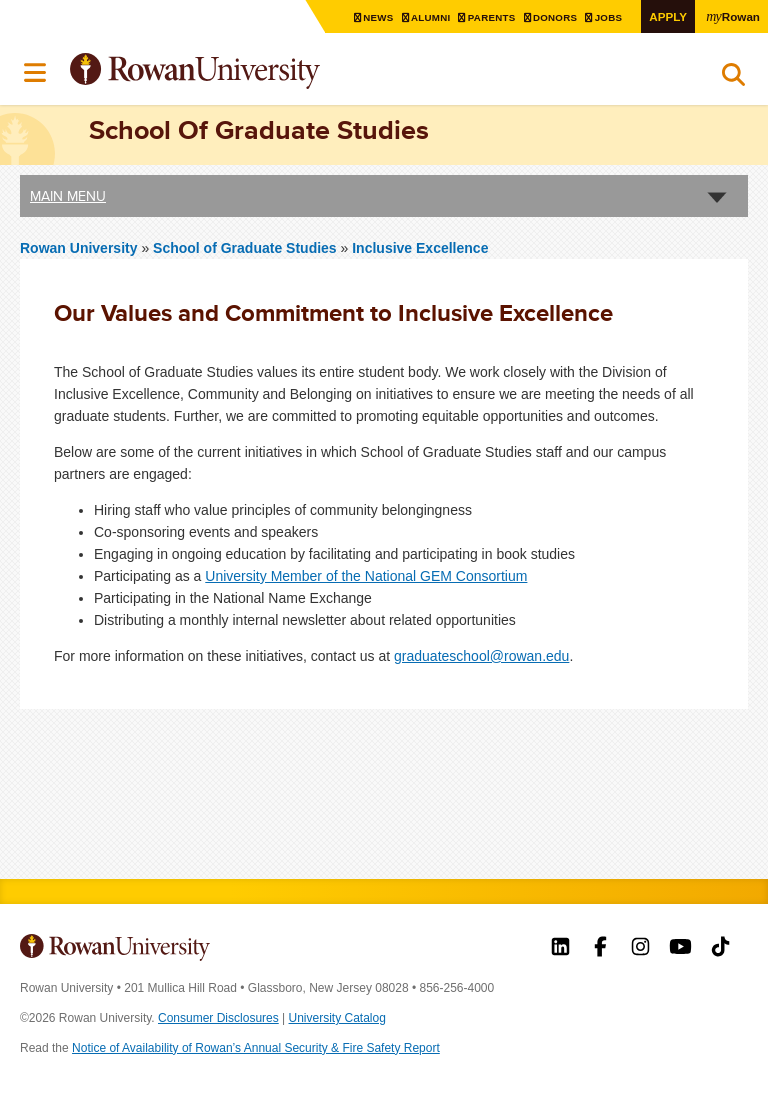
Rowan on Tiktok (720, 949)
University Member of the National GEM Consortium (366, 576)
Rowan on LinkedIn (560, 949)
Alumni (432, 17)
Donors (556, 17)
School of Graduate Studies (246, 248)
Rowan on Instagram (640, 949)
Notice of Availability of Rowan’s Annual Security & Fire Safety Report (256, 1048)
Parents (493, 17)
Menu (36, 73)
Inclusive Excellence (420, 248)
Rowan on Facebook (600, 949)
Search (733, 79)
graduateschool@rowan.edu (481, 656)
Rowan (733, 16)
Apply (668, 16)
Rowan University (245, 71)
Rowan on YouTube (680, 949)
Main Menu (68, 196)
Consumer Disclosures (218, 1018)
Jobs (610, 17)
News (379, 17)
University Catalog (337, 1018)
